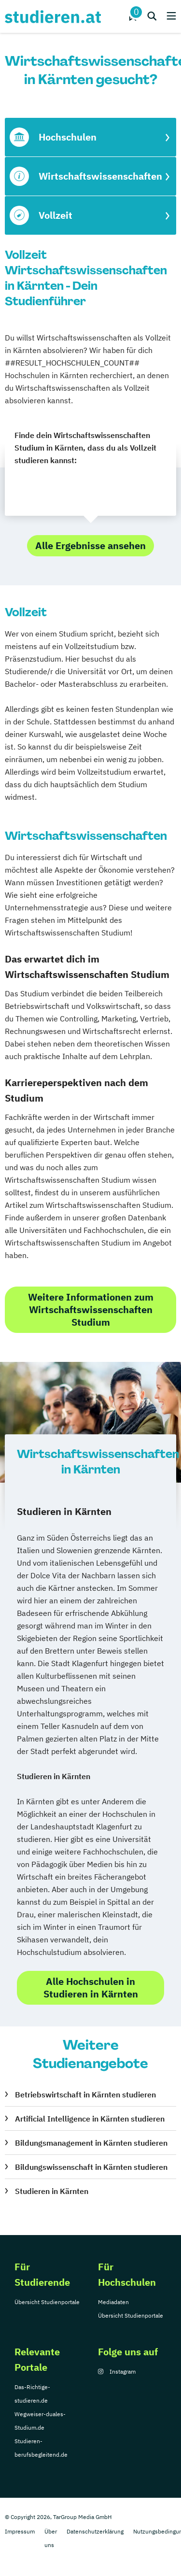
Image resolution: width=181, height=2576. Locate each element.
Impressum (20, 2531)
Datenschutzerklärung (95, 2531)
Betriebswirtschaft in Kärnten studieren (85, 2094)
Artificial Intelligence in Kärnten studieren (90, 2118)
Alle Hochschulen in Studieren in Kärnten (90, 1987)
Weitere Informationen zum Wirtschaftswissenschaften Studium (90, 1309)
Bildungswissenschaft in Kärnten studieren (91, 2167)
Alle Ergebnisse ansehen (90, 545)
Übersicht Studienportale (47, 2302)
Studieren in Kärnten (51, 2191)
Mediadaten (113, 2302)
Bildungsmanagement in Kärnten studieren (91, 2143)
